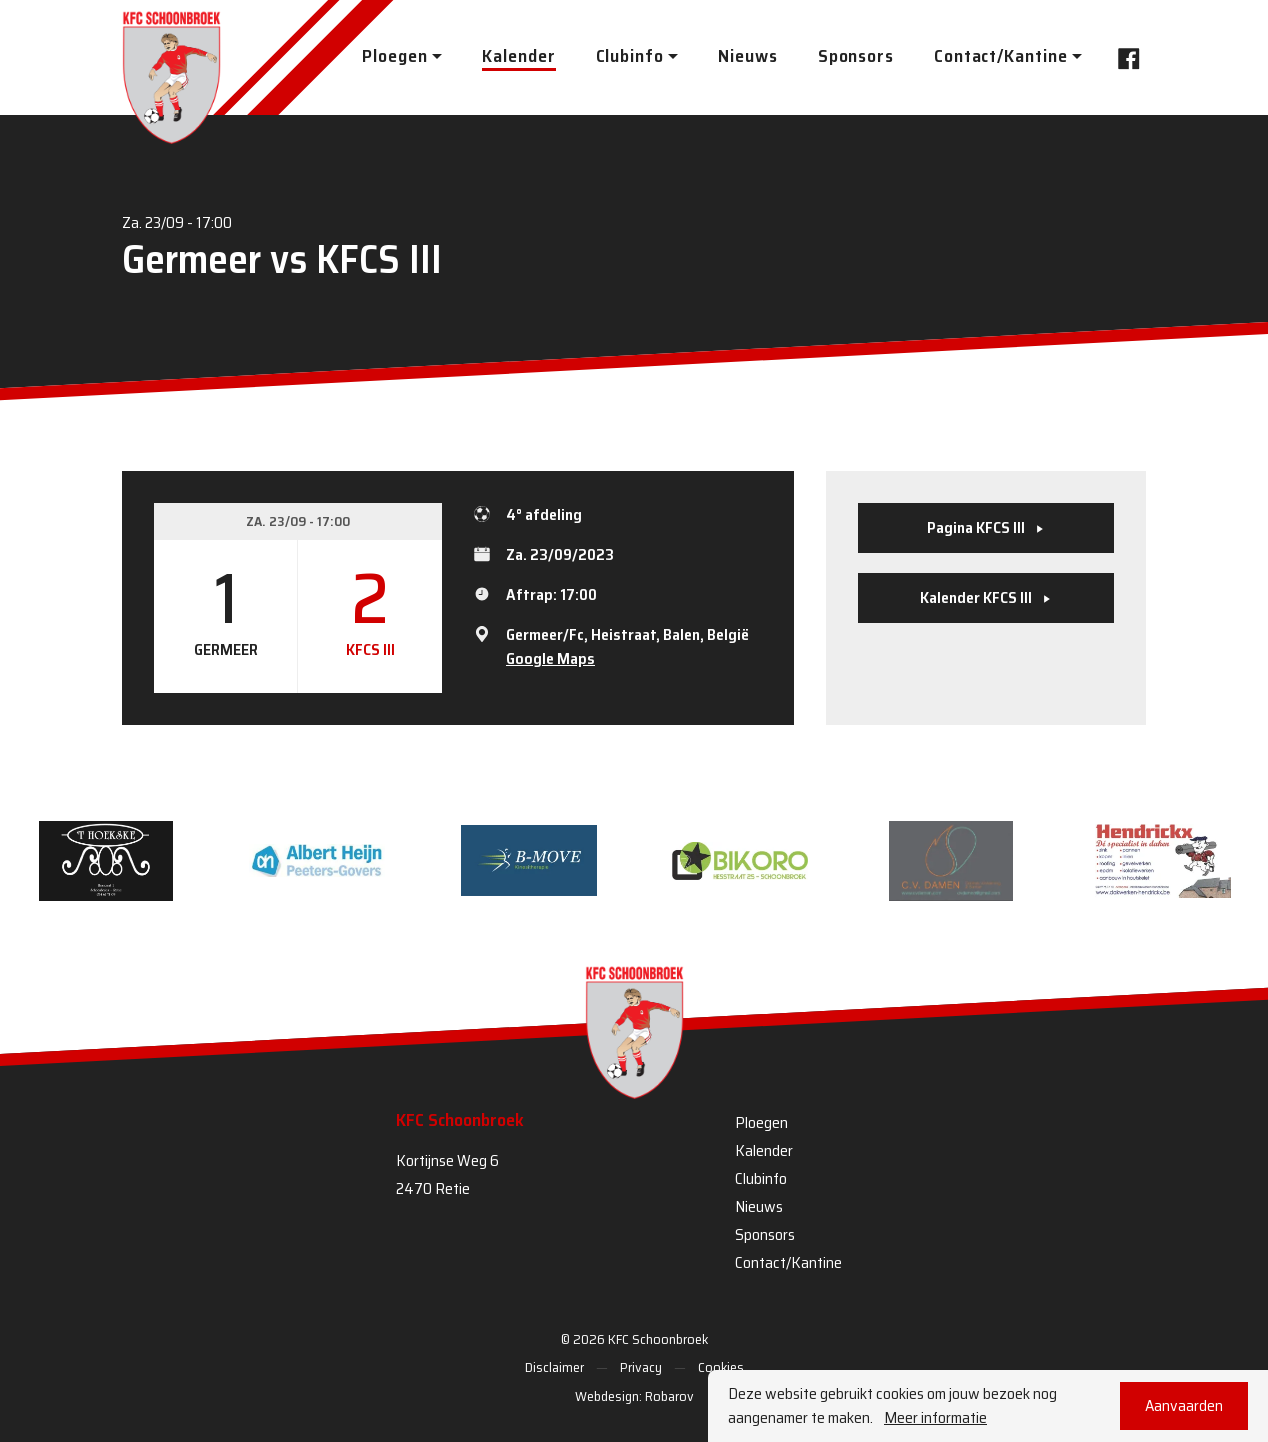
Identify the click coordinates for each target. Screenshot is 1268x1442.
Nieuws (747, 56)
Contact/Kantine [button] (1001, 56)
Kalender (518, 56)
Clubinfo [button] (630, 56)
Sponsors (856, 56)
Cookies (721, 1367)
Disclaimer (554, 1367)
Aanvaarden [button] (1184, 1405)
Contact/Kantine (788, 1262)
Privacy (641, 1367)
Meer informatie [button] (935, 1418)
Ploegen (761, 1122)
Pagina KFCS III (985, 527)
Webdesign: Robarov (634, 1396)
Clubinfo (761, 1178)
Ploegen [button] (394, 56)
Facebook (1123, 56)
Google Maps (550, 658)
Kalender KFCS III (985, 597)
